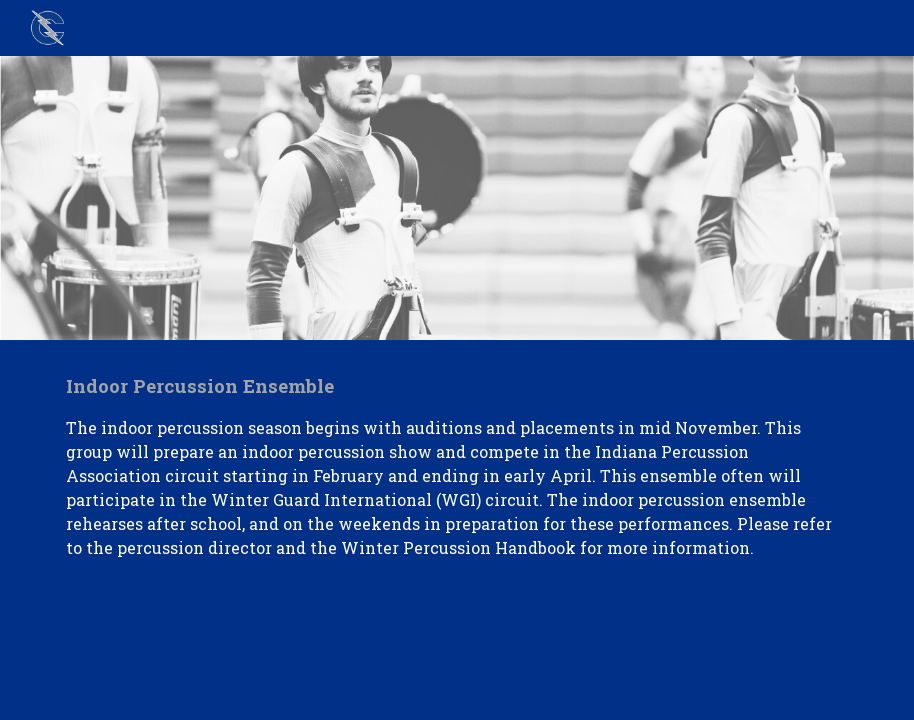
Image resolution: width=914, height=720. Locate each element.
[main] (457, 466)
